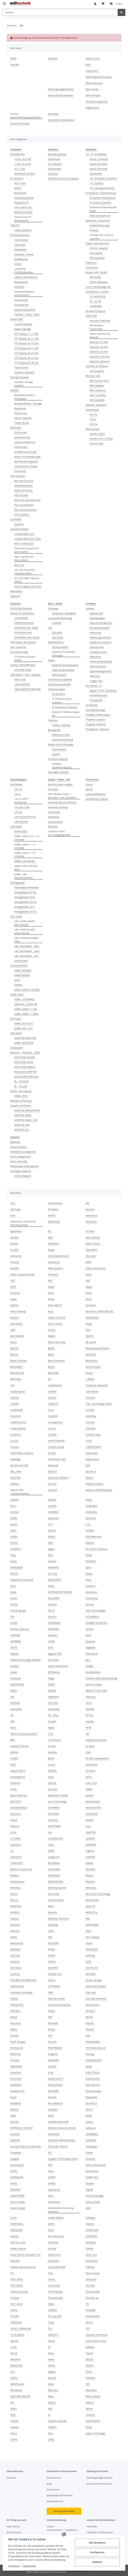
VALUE (13, 2353)
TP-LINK (14, 2316)
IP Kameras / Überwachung (101, 192)
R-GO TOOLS (93, 2072)
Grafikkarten (21, 259)
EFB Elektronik (93, 1536)
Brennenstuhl (93, 1366)
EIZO (50, 1542)
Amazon (14, 1262)
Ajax (50, 1237)
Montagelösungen (96, 709)
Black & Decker (18, 1360)
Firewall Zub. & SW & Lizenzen (101, 236)
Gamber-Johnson (19, 1629)
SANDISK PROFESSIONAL (61, 2140)
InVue (13, 1789)
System (56, 754)
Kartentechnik (22, 437)
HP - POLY (53, 1715)
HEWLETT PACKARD (96, 1690)
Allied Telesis (93, 1243)
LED (50, 627)
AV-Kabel (53, 789)
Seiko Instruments (96, 2164)
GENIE (51, 1641)
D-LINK (52, 1453)
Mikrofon (53, 826)
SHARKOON (16, 2177)
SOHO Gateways (99, 282)
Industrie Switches (100, 320)
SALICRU (15, 2134)
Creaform (15, 1434)
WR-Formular (93, 95)
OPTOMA (91, 1973)
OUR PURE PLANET (96, 1986)
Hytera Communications (23, 1733)
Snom (13, 2217)
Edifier (14, 1536)
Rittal (51, 2115)
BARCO (90, 1336)
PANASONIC (17, 2004)
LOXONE (56, 622)
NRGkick (15, 1961)
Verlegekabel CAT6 (24, 897)
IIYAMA (14, 1758)
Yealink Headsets (57, 2421)
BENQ (51, 1348)
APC (50, 1280)
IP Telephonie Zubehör (64, 707)
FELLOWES (54, 1598)
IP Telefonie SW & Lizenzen (62, 700)
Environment (59, 749)
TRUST (89, 2322)
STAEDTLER (92, 2230)
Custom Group (56, 1446)
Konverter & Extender (22, 613)
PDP (50, 2017)
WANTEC (90, 2377)
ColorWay (91, 1416)
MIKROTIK (16, 1906)
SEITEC (14, 2171)
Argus (13, 1299)
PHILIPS (90, 2023)
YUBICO (52, 2427)
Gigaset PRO (55, 1653)
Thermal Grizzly (19, 2291)
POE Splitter (96, 253)
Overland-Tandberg (21, 1992)
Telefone (53, 720)
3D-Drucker (20, 432)
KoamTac (53, 1819)
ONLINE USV (55, 1973)
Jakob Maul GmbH (58, 1795)
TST (88, 2328)
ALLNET (14, 1249)
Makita (89, 1863)
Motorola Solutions (58, 1918)
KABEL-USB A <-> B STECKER (24, 854)
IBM (12, 1739)
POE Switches (97, 257)
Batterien (15, 1142)
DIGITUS (52, 1490)
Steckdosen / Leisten (97, 291)
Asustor (14, 1317)
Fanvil (13, 1598)
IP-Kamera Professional (103, 197)
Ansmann (53, 1274)
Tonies (14, 2310)
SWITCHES (91, 315)
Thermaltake (93, 2291)
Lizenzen (53, 173)
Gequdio (90, 1641)
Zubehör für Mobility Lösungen (63, 653)
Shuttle (90, 2183)
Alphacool (15, 1255)
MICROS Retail (56, 1900)
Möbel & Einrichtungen (61, 744)
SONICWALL (17, 2223)
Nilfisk (51, 1949)
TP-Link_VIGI (54, 2316)
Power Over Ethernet (97, 243)
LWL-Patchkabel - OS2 (26, 955)
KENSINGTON (93, 1807)
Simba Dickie (93, 2201)
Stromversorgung (95, 310)
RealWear (15, 2103)
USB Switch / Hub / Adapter (25, 674)
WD (88, 2384)
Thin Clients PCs (23, 207)
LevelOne (15, 1844)
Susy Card (91, 2254)
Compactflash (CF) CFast (27, 538)
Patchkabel (16, 784)
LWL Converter (18, 647)
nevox (89, 1943)
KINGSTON (92, 1813)
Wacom (52, 2377)
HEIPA (13, 1690)
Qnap (89, 2066)
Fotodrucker (21, 447)
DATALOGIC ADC (57, 1459)
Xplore (89, 2408)
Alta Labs (91, 1255)
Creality (52, 1434)
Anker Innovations (96, 1268)
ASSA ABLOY (55, 1305)
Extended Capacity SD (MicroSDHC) (26, 550)
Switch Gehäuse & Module (100, 335)
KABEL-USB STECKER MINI (25, 867)
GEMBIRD (15, 1641)
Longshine (54, 1856)
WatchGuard (17, 2384)
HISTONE (53, 1702)
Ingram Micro (17, 1770)
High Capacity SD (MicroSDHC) (23, 558)
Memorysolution (57, 1887)
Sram (51, 2230)
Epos (88, 1567)
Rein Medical (55, 2103)
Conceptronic (55, 1422)
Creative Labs (93, 1434)
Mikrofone (95, 656)
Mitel (51, 1906)
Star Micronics (56, 2236)
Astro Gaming (18, 1311)
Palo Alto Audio (56, 1998)
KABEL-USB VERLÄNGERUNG (23, 876)
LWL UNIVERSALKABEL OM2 (26, 939)
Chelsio (52, 1397)
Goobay (14, 1665)
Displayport (16, 1047)
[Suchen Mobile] (60, 12)
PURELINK (53, 2060)
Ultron (51, 2340)
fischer (14, 1604)
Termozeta (54, 2285)
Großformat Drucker (25, 451)
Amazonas (54, 1262)
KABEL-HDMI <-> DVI (25, 1009)
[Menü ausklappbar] (4, 2)
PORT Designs (18, 2041)
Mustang (53, 1924)
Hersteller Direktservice (61, 120)
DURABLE (53, 1512)
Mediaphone (17, 1881)
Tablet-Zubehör (23, 230)
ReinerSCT (91, 2103)
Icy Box (52, 1746)
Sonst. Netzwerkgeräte (98, 286)
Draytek (52, 1505)
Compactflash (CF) (24, 533)
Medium (90, 1881)
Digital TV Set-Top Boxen (103, 690)
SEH (50, 2164)
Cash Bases (92, 1391)
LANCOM (91, 1832)
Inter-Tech (91, 1783)
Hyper (51, 1727)
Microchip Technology (98, 1893)
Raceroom (16, 2078)
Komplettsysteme (24, 197)
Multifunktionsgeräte (26, 461)
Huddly (90, 1721)
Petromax (15, 2023)
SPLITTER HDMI (22, 669)
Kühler (18, 264)
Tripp (51, 2322)
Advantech (92, 1215)
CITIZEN (90, 1409)
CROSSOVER (21, 821)
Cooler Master (18, 1428)
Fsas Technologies (96, 1610)
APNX (13, 1286)
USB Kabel (16, 826)
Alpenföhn (91, 1249)
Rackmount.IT (55, 2078)
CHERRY (14, 1403)
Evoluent (90, 1585)
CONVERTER (21, 618)
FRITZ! (51, 1610)
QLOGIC (52, 2066)
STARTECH (91, 2236)
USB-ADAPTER (22, 684)
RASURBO (53, 2091)
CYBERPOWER (93, 1446)
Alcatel (14, 1243)
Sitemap (52, 58)
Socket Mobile (56, 2217)
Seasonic (91, 2158)
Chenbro (90, 1397)
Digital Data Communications (19, 1491)
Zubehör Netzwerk (96, 404)
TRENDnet (16, 2322)
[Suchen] (121, 12)
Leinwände (92, 705)
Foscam (90, 1604)
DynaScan (53, 1518)
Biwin (51, 1354)
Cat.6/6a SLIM (22, 807)
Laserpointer (97, 647)
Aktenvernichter (61, 734)
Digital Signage (22, 328)
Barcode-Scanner (24, 480)
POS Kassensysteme (25, 509)
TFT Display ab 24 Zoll (26, 353)
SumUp (52, 2248)
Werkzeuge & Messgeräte (24, 1166)
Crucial (14, 1440)
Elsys (13, 1555)
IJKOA (51, 1758)
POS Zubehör (21, 514)
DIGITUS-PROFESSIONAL (99, 1490)
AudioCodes (92, 1317)
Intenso (52, 1783)
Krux (88, 1826)
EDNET (52, 1536)
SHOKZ (52, 2183)
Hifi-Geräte (54, 812)
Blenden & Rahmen (21, 1100)
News (13, 58)
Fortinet (52, 1604)
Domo (89, 1499)
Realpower (92, 2097)
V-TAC (13, 2347)
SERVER (14, 390)
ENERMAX (53, 1567)
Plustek (14, 2035)
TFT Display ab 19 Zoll (26, 343)
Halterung (95, 632)
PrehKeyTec (16, 2047)
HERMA (52, 1690)
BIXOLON (91, 1354)
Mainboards (21, 282)
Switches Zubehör (100, 361)
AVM (12, 1329)
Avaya (89, 1323)
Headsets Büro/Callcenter (62, 802)
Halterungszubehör (100, 637)
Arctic (51, 1292)
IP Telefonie (58, 694)
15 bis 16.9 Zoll (22, 163)
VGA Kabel (16, 1033)
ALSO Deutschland (58, 1255)
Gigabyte (91, 1647)
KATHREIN (53, 1807)
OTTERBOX (54, 1986)
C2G (12, 1385)
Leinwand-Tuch (98, 651)
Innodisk (90, 1770)
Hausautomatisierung (60, 618)
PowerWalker (93, 2041)
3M (87, 1203)
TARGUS (90, 2267)
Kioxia (13, 1819)
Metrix (14, 1893)
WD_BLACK (16, 2390)
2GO (12, 1203)
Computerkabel (19, 965)
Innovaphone (17, 1776)
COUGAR (90, 1428)
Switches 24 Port (99, 346)
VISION (89, 2365)
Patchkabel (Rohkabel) (26, 887)
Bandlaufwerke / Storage (28, 403)
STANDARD (96, 306)
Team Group (93, 2273)
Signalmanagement (100, 671)
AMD (88, 1262)
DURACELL (91, 1512)
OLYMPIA (53, 1967)
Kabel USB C (21, 831)
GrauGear (15, 1678)
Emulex (52, 1561)
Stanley (14, 2236)
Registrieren (92, 107)
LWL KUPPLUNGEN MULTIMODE (24, 923)
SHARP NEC (92, 2177)
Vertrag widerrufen (64, 2511)
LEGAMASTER (55, 1838)
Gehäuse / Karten (24, 254)
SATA (17, 980)
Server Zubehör (23, 418)
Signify (89, 2189)
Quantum (15, 2072)
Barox (13, 1342)
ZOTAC (14, 2439)
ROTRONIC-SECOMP (21, 2127)
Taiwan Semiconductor (23, 2267)
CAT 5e (93, 414)
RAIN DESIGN (55, 2084)
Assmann (91, 1305)
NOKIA (51, 1955)
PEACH (89, 2017)
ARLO (89, 1299)
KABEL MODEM (22, 970)
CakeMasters (55, 1385)
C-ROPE (90, 1379)
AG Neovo (91, 1221)
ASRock (14, 1305)
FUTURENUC (92, 1616)
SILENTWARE (17, 2195)
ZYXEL (51, 2439)
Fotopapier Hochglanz (64, 613)
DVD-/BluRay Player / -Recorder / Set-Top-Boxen (62, 795)
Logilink (90, 1850)
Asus (50, 1311)
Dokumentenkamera (101, 622)
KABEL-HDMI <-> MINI (26, 1013)
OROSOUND (17, 1986)
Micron (14, 1900)
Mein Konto (92, 89)
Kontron (14, 1826)
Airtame (90, 1231)
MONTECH (91, 1912)
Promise (14, 2060)
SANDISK (15, 2140)
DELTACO (91, 1471)
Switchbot (53, 2260)
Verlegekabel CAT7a (25, 911)
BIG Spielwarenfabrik (97, 1348)
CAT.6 (17, 794)
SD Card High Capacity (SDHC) (26, 580)
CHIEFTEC (53, 1403)
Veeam (89, 2353)
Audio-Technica (56, 1317)
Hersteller (53, 113)
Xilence (90, 2402)
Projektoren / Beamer (97, 729)
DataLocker (92, 1453)
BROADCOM (17, 1372)
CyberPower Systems (22, 1453)
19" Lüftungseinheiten (102, 188)
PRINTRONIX (55, 2047)
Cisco (51, 1409)
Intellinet (15, 1783)
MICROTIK (95, 277)
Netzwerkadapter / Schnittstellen (24, 293)
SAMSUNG (54, 2134)
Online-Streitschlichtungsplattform (25, 115)
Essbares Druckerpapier (65, 665)
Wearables (16, 591)
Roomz (89, 2121)
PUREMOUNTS (94, 2060)
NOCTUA (15, 1955)
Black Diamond (56, 1360)
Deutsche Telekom (58, 1477)
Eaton (13, 1530)
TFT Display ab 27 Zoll (26, 357)
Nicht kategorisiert (20, 1156)
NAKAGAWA (92, 1924)
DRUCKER (15, 427)
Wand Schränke (98, 168)
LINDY (51, 1850)
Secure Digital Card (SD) (27, 586)
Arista (51, 1299)
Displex (14, 1499)
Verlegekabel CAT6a (25, 902)
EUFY (13, 1585)
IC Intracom (54, 1739)
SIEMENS (15, 2189)
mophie (14, 1918)
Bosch (51, 1366)
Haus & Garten (18, 1146)
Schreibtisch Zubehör (60, 679)
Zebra (13, 2433)
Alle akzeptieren (97, 2542)
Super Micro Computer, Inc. (25, 2254)
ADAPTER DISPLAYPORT (27, 1110)
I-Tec (50, 1733)
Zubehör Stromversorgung (61, 765)
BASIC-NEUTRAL (57, 1342)
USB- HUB (19, 679)
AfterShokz (54, 1221)
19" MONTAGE (98, 296)
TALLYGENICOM (57, 2267)
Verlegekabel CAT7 (24, 906)
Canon (89, 784)
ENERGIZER (16, 1567)
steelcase (53, 2242)
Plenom (90, 2029)
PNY (50, 2035)
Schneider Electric (58, 2146)
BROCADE (53, 1372)
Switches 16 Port (99, 342)
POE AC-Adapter (99, 248)
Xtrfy (13, 2414)
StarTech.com (18, 2242)
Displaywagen (97, 618)
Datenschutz (29, 2566)
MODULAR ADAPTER (25, 1071)
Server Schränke (99, 159)
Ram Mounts (93, 2084)
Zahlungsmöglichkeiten (61, 89)
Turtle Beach (17, 2334)
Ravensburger (93, 2091)
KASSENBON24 (18, 1807)
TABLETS (15, 225)
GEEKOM (15, 1635)
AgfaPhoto (16, 1231)
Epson (89, 789)
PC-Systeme (16, 178)
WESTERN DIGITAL (20, 2396)
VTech (89, 2371)
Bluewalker (16, 1366)
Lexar (51, 1844)
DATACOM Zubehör (21, 608)
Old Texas (15, 1967)
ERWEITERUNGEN (24, 622)
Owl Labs (91, 1992)
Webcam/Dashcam (100, 215)
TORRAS (52, 2310)
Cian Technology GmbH (99, 1403)
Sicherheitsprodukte (59, 684)
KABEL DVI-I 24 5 (23, 1028)
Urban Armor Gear (96, 2340)
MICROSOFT (92, 1900)
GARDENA (53, 1629)
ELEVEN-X (15, 1548)
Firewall (94, 230)
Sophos (90, 2223)
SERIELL (18, 984)
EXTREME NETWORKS (60, 1592)
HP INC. (90, 1715)
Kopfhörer (53, 816)
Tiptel (51, 2303)
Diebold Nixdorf (94, 1483)
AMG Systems (55, 1268)
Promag (90, 2054)
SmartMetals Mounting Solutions (61, 2209)
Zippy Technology (95, 2433)
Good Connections (58, 1665)
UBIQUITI (53, 2334)
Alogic (51, 1249)
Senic (51, 2171)
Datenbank (54, 159)
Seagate (14, 2158)
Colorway (53, 608)
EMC (50, 1555)
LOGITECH (16, 1856)
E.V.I (50, 1524)
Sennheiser (92, 2171)
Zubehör (19, 524)
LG (11, 1850)
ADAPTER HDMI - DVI (25, 1120)
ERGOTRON (54, 1579)
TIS (87, 2303)
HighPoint (53, 1696)
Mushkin (15, 1924)
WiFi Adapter (97, 385)
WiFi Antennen (98, 390)
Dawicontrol (92, 1459)
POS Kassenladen (24, 504)
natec (51, 1930)
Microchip (53, 1893)
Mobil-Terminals (23, 490)
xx (49, 2414)
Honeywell (54, 1709)
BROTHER (15, 1379)
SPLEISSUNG (21, 960)
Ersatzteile (20, 471)
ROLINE (14, 2121)
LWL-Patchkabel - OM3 (26, 946)
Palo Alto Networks (96, 1998)
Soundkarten (21, 304)
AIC (50, 1231)
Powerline (91, 262)
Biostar (14, 1354)
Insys (51, 1776)
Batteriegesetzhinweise (99, 76)
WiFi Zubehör (97, 400)
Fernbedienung (98, 695)
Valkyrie (90, 2347)
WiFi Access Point (99, 380)
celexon (90, 608)
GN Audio (53, 1659)
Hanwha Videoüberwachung (101, 1678)
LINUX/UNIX (54, 168)
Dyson (13, 1524)
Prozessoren (21, 300)
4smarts (90, 1209)
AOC (12, 1280)
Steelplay (91, 2242)
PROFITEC (15, 2054)
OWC (51, 1992)
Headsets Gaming (58, 807)
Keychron (15, 1813)
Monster (52, 1912)
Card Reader (21, 239)
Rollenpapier (59, 674)
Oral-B (51, 1980)
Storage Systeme (19, 377)
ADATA (52, 1215)
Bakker (52, 1336)
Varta (51, 2353)
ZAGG (89, 2427)
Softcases (95, 676)
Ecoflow (90, 1530)
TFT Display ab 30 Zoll (26, 362)
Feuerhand (92, 1598)
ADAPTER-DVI (21, 1129)
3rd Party (15, 1209)
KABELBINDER (22, 975)
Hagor (51, 1678)
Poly (88, 2035)
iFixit (88, 1752)
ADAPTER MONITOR (25, 1038)
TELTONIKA (16, 2285)
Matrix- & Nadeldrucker (27, 456)
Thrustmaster (55, 2297)
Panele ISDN (96, 443)
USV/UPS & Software (97, 366)
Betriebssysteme (57, 154)
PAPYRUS (15, 2010)
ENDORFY (91, 1561)
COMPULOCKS (18, 1422)
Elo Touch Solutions (97, 1548)
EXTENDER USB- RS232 (27, 637)
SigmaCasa (54, 2189)
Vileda (51, 2365)
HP (11, 1715)
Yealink (14, 2421)
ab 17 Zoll (19, 168)
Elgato (51, 1548)
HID (12, 1696)
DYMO (13, 1518)
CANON (52, 1391)
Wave (51, 2384)
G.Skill (13, 1622)
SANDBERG (92, 2134)
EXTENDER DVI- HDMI (26, 627)
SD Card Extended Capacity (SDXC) (24, 571)
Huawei (52, 1721)
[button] (95, 3)
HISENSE (15, 1702)
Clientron (15, 1416)
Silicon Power (17, 2201)
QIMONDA (16, 2066)
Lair (50, 1832)
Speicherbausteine (24, 309)
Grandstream (93, 1672)
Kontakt (14, 64)
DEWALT (15, 1483)
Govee (13, 1672)
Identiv (14, 1752)
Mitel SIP (90, 1906)
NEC (50, 1937)
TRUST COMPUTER (20, 2328)
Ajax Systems (93, 1237)
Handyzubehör (60, 647)
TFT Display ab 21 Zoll (26, 348)
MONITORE (16, 319)
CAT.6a (93, 424)
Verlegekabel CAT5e (25, 892)
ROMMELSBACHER (58, 2121)
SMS (88, 2208)
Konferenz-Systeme (100, 642)
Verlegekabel (17, 882)
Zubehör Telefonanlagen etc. (66, 713)
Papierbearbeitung (62, 739)
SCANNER (15, 519)
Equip (89, 1573)
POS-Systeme (17, 475)
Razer (13, 2097)
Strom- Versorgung (20, 1091)
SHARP (51, 2177)
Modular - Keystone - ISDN (25, 1052)
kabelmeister (93, 1801)
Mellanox (15, 1887)
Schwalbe (15, 2152)
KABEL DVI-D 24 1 (24, 1023)
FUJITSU (52, 1616)
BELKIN (14, 1348)
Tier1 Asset (16, 2303)
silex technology (95, 2195)
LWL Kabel (16, 916)
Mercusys (91, 1887)
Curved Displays (23, 324)
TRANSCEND (93, 2316)
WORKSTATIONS (23, 212)
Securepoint (17, 2164)
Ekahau (90, 1542)
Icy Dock (90, 1746)
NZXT (89, 1961)
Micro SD (19, 565)
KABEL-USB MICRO (24, 861)
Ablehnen (97, 2562)
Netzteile (19, 286)
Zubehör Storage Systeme (23, 383)
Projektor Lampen (95, 719)
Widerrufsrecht (94, 83)
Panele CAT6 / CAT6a (101, 438)
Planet (51, 2029)
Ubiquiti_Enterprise (96, 2334)
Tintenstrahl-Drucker (26, 466)
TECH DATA (16, 2279)
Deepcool (53, 1465)
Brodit (89, 1372)
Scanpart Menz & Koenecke (25, 2146)
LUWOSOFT (16, 1863)
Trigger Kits (96, 680)
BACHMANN (17, 1336)
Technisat (91, 2279)
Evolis (51, 1585)
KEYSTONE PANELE (24, 1066)
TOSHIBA (91, 2310)
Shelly (13, 2183)
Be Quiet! (91, 1342)
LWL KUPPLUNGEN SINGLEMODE (24, 931)
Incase (51, 1764)
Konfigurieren (97, 2552)
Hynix (13, 1727)
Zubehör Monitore (24, 372)
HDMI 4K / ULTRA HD (25, 1004)
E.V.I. (88, 1524)
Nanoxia (15, 1930)
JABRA (89, 1789)
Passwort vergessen (97, 101)
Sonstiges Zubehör (58, 772)
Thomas (14, 2297)
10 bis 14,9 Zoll (22, 159)
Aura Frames (55, 1323)
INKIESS (52, 1770)
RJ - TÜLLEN (20, 1086)
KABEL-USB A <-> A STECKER (24, 846)
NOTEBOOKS (17, 154)
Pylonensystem (98, 666)
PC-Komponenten (20, 235)
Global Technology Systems (25, 1659)
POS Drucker (21, 495)
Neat (88, 1930)
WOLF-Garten (93, 2396)
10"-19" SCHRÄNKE (96, 154)
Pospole (52, 2041)
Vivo (12, 2371)
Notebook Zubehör (24, 173)
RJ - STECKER (21, 1081)
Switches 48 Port (99, 351)
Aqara (89, 1286)
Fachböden (96, 173)
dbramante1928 (19, 1465)
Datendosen (92, 409)
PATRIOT (90, 2010)
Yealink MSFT (93, 2421)
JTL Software (55, 163)
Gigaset (14, 1653)
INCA (13, 1764)
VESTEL (90, 2359)
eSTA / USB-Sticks (24, 543)
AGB (88, 64)
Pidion (13, 2029)
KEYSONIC (53, 1813)
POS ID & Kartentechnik (27, 500)
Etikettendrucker (23, 485)
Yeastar (14, 2427)
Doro (13, 1505)
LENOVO (90, 1838)
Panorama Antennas (59, 2004)
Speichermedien (19, 529)
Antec (89, 1274)
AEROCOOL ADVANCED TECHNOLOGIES (23, 1223)
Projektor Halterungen (98, 714)
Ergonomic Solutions (21, 1579)
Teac (50, 2273)
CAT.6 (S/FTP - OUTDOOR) (22, 800)
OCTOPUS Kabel (19, 651)
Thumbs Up (92, 2297)
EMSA (89, 1555)
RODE (89, 2115)
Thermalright (55, 2291)
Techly (51, 2279)
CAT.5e (18, 789)
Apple (51, 1286)
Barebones (20, 192)
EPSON (14, 1573)
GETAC (14, 1647)
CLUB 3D (53, 1416)
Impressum (14, 2566)
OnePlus (15, 1973)
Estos (89, 1579)
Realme (52, 2097)
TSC (50, 2328)
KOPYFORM (54, 1826)
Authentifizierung (99, 225)
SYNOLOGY (92, 2260)
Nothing (90, 1955)
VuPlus (14, 2377)
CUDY (89, 1440)
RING (13, 2115)
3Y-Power (53, 1209)
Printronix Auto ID (96, 2047)
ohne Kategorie (22, 1175)
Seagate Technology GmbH (63, 2158)
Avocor (52, 1329)
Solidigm (90, 2217)
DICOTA (52, 1483)
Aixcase (14, 1237)
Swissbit (15, 2260)
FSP (12, 1616)
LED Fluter (57, 637)
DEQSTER (15, 1477)
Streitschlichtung (19, 123)
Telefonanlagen (56, 689)
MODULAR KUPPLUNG (26, 1076)
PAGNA (14, 1998)
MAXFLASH (54, 1875)
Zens (50, 2433)
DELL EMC (15, 1471)
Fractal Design (18, 1610)
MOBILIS (15, 1912)
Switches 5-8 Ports (100, 356)
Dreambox (91, 1505)
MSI (88, 1918)
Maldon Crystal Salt (21, 1869)
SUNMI (89, 2248)
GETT (51, 1647)
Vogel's (52, 2371)
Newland (15, 1949)
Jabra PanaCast (18, 1795)
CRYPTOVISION (56, 1440)
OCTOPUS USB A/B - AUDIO (25, 658)
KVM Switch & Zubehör (23, 642)
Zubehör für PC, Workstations (23, 218)
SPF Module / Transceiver (97, 327)
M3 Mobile (54, 1863)
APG (88, 1280)
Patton (14, 2017)
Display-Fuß (96, 613)
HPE (12, 1721)
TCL (12, 2273)
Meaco (89, 1875)
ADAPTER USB (22, 1124)
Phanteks (53, 2023)
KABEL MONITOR (23, 1042)
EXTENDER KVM (23, 632)
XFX (12, 2402)
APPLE (17, 188)
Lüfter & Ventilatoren (26, 277)
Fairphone (91, 1592)
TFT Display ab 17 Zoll (26, 338)
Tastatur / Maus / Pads (27, 314)
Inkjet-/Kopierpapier (63, 669)
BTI (50, 1379)
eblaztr (52, 1530)
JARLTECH (15, 1801)
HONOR (90, 1709)
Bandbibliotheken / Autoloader (25, 397)
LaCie (13, 1832)
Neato (13, 1937)
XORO (13, 2408)
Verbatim (15, 2359)
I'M (87, 1733)
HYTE (88, 1727)
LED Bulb (57, 632)
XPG (50, 2408)
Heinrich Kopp (94, 1684)
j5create (52, 1789)
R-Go (50, 2072)
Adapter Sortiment (20, 1105)
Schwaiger (91, 2146)
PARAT (51, 2010)
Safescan (91, 2127)
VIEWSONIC (16, 2365)
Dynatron (91, 1518)
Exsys (13, 1592)
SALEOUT (15, 596)
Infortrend (91, 1764)
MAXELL (14, 1875)
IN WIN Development (97, 1758)
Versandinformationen (60, 95)
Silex (50, 2195)
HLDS (89, 1702)
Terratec (90, 2285)
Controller (20, 244)
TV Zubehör (96, 700)
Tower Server (21, 422)
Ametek (14, 1268)
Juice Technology (57, 1801)
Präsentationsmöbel (101, 661)
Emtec (13, 1561)
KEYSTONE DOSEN (24, 1057)
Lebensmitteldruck (24, 442)
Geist (88, 1635)
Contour (90, 1422)
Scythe (89, 2152)
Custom (14, 1446)
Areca (89, 1292)
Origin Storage (94, 1980)
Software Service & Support (63, 178)
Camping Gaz (17, 1391)
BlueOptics (92, 1360)
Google (89, 1665)
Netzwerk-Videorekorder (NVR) (103, 209)
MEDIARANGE (55, 1881)
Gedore (90, 1629)
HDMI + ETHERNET (24, 999)
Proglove (53, 2054)
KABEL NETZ (21, 1095)
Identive (52, 1752)
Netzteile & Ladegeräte (23, 1151)
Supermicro (54, 2254)
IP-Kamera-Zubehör (101, 202)
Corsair (52, 1428)
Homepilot (16, 1709)
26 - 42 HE (95, 301)
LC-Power (15, 1838)
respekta (53, 2109)
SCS (50, 2152)
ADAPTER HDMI (22, 1115)
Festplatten (20, 249)
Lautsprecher (55, 821)
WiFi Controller (98, 395)
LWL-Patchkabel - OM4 (26, 951)
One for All (92, 1967)
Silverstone (54, 2201)
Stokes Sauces (18, 2248)
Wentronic (91, 2390)
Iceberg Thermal (19, 1746)
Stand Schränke (98, 163)
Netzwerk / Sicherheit (98, 220)
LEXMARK (91, 1844)
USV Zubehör (97, 371)
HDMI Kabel (17, 994)
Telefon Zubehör (61, 725)
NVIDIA (52, 1961)
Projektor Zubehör (96, 724)
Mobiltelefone (56, 642)
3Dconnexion (55, 1203)
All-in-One (20, 183)
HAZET (51, 1684)
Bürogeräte (54, 730)
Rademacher (93, 2078)
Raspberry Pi (21, 202)
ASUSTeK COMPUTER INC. (100, 1311)
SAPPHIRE (91, 2140)
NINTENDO (92, 1949)
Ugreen (14, 2340)
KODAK (90, 1819)
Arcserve (15, 1292)
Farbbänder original (97, 798)
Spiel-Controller (19, 1161)
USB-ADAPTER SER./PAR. (27, 689)
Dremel (14, 1512)
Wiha (51, 2396)
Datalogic (15, 1459)
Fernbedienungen (100, 627)
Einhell (14, 1542)
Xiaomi (52, 2402)
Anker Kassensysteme (22, 1274)
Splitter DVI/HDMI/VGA (22, 665)
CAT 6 (93, 419)
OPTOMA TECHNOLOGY (23, 1980)
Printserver (92, 267)
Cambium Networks (97, 1385)
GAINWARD (54, 1622)
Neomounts (16, 1943)
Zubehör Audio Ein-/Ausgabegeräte (59, 833)
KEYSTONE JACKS (23, 1062)
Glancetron (92, 1653)
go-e (88, 1659)
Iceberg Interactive (96, 1739)
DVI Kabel (15, 1018)
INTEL (89, 1776)
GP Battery (54, 1672)
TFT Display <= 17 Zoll (26, 333)
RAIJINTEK (15, 2084)
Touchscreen (21, 367)
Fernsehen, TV (94, 685)
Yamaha (90, 2414)
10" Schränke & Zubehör (103, 178)
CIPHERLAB (16, 1409)
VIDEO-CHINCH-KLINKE (27, 989)
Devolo (89, 1477)
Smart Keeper (18, 2208)
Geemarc (53, 1635)
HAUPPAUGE (17, 1684)
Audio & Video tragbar (60, 784)
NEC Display (92, 1937)
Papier (51, 660)
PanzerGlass (92, 2004)
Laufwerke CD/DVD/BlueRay (23, 270)
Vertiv (51, 2359)
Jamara (90, 1795)
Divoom (52, 1499)
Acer (12, 1215)
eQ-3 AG (52, 1573)
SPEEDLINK (16, 2230)
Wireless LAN (93, 375)
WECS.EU (53, 2390)
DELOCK (52, 1471)
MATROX (90, 1869)
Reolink (14, 2109)
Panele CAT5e (97, 433)
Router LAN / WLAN (96, 272)
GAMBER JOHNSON (96, 1622)
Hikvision (91, 1696)
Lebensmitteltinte (95, 794)
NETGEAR (53, 1943)
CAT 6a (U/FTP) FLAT (25, 816)
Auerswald (16, 1323)
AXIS (88, 1329)
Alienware (53, 1243)
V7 (49, 2347)
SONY (51, 2223)
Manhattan (54, 1869)
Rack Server (20, 413)
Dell (88, 1465)
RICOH (89, 2109)
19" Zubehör (97, 183)
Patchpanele (93, 429)
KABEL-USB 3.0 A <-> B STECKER (26, 838)
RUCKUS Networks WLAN (62, 2127)
